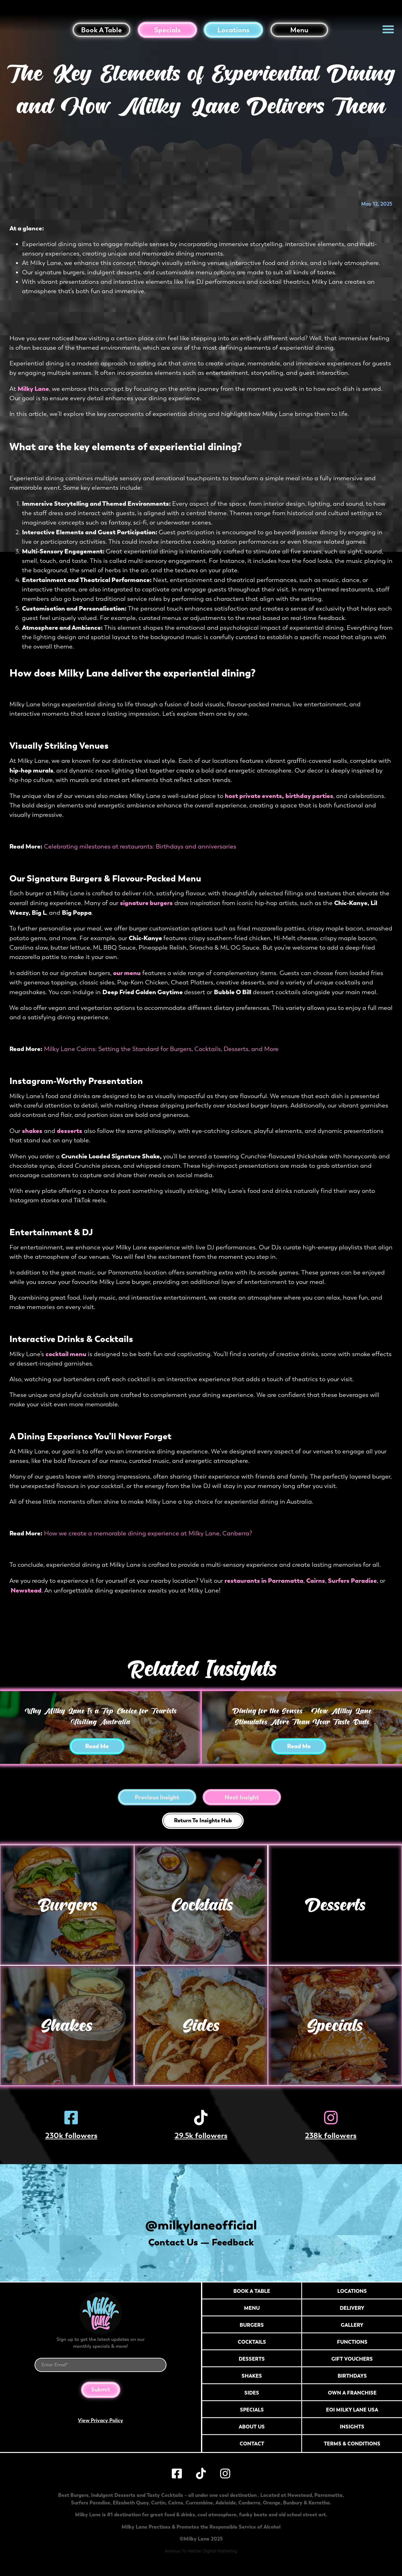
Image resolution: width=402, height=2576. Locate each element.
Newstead (299, 2499)
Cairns (175, 2507)
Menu (299, 30)
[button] (388, 29)
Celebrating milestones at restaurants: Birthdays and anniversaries (140, 846)
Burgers (66, 1905)
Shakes (67, 2025)
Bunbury (292, 2507)
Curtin (158, 2507)
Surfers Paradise (90, 2507)
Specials (167, 30)
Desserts (335, 1905)
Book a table (101, 30)
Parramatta (328, 2499)
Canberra (249, 2507)
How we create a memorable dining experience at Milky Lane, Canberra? (148, 1533)
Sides (201, 2025)
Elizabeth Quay (131, 2507)
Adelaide (225, 2507)
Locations (233, 30)
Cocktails (200, 1905)
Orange (271, 2507)
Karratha (319, 2507)
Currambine (199, 2507)
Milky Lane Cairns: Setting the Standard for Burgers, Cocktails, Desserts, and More (161, 1049)
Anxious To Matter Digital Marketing (201, 2555)
